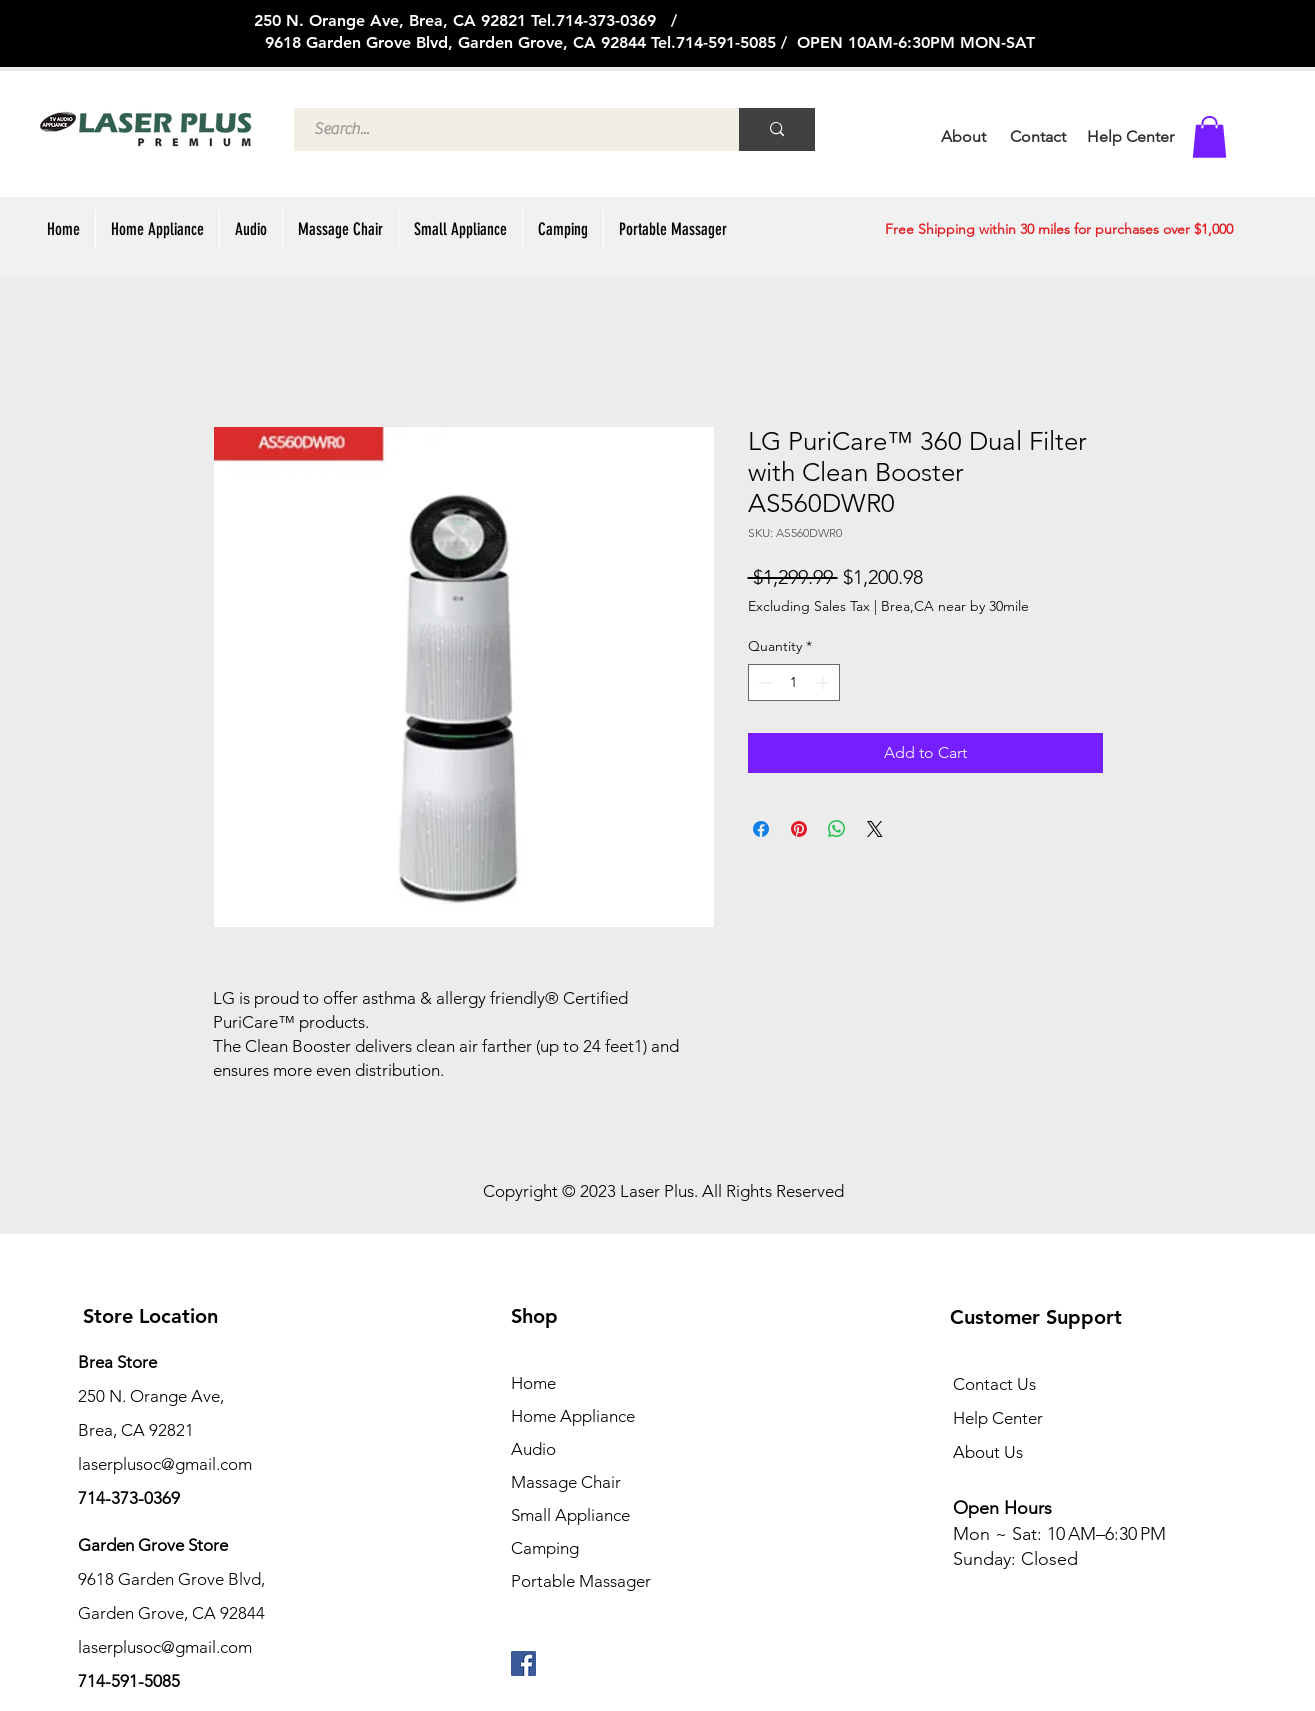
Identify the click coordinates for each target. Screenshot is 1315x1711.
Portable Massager (581, 1581)
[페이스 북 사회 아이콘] (523, 1663)
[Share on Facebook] (761, 829)
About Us (988, 1452)
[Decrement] (763, 682)
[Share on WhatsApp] (837, 829)
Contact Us (994, 1384)
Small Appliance (570, 1515)
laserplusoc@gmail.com (165, 1647)
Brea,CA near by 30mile (955, 606)
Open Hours (1005, 1508)
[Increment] (824, 682)
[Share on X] (875, 829)
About (963, 136)
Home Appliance (573, 1416)
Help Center (998, 1418)
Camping (545, 1548)
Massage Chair (566, 1482)
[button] (1209, 137)
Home (533, 1383)
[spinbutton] (794, 682)
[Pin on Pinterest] (799, 829)
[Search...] (505, 129)
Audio (533, 1449)
